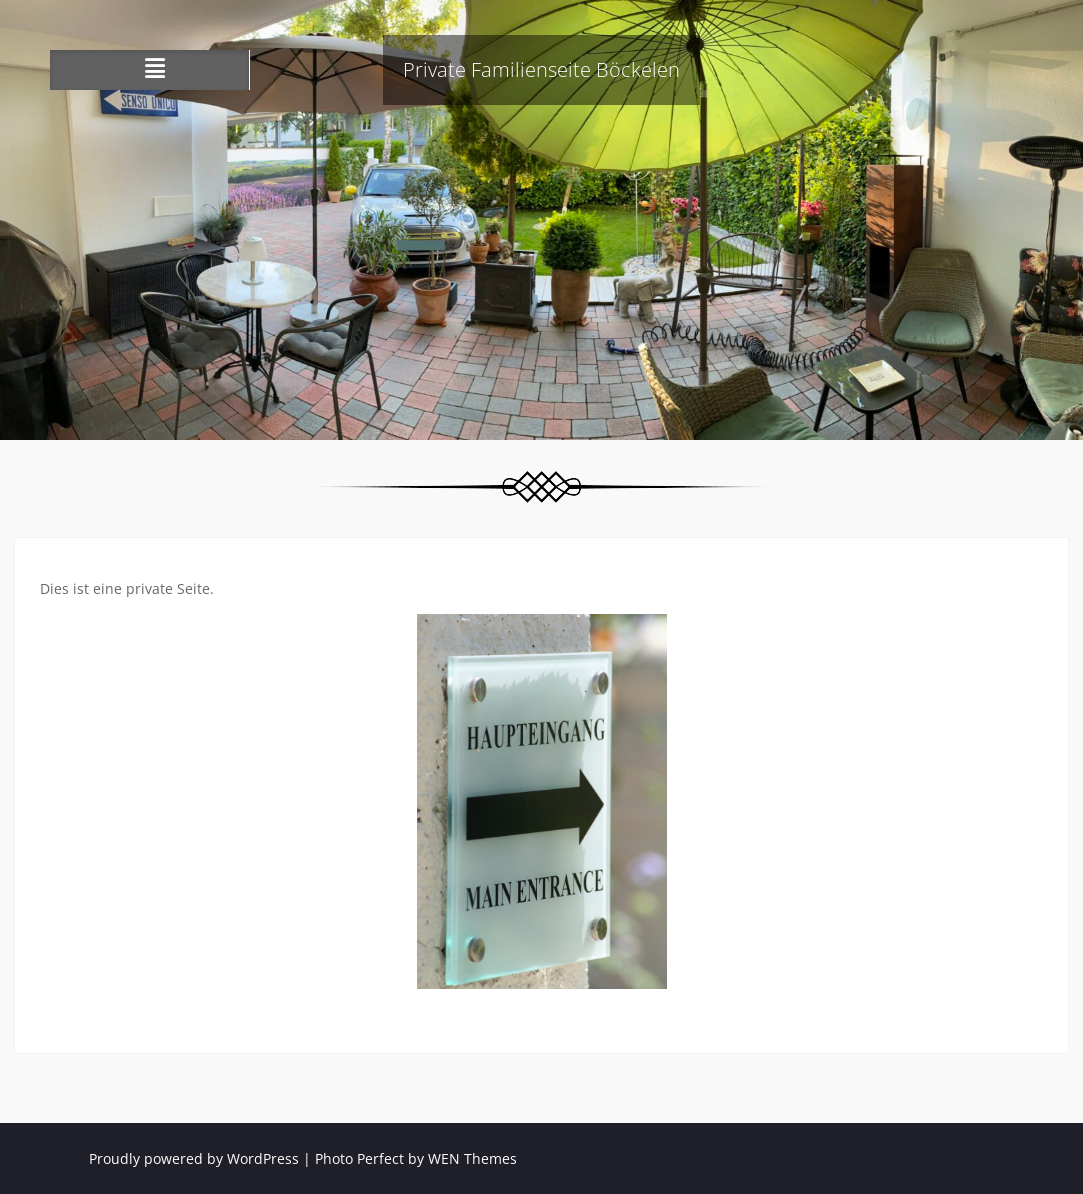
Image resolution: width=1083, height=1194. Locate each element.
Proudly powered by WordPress (194, 1158)
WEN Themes (472, 1158)
